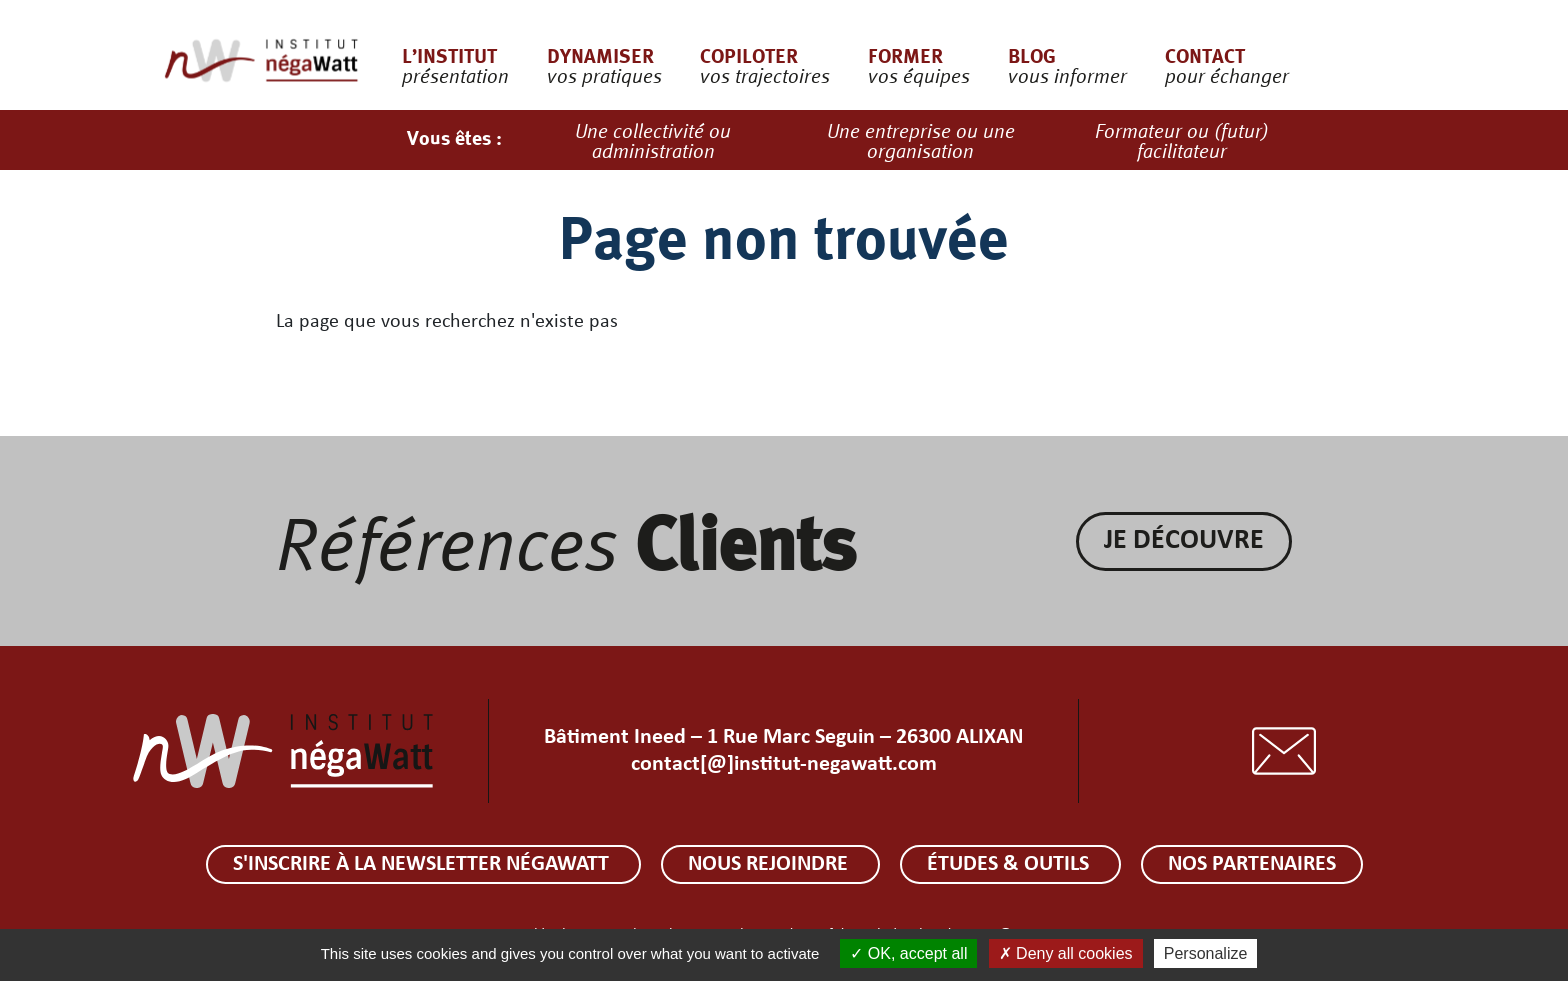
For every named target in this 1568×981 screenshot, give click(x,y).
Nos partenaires (1252, 864)
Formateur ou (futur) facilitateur (1182, 140)
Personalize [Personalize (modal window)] (1206, 953)
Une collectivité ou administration (653, 140)
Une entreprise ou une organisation (921, 140)
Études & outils (1010, 864)
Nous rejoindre (770, 864)
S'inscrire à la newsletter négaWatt (423, 864)
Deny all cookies (1066, 953)
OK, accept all (908, 953)
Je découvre (1184, 541)
